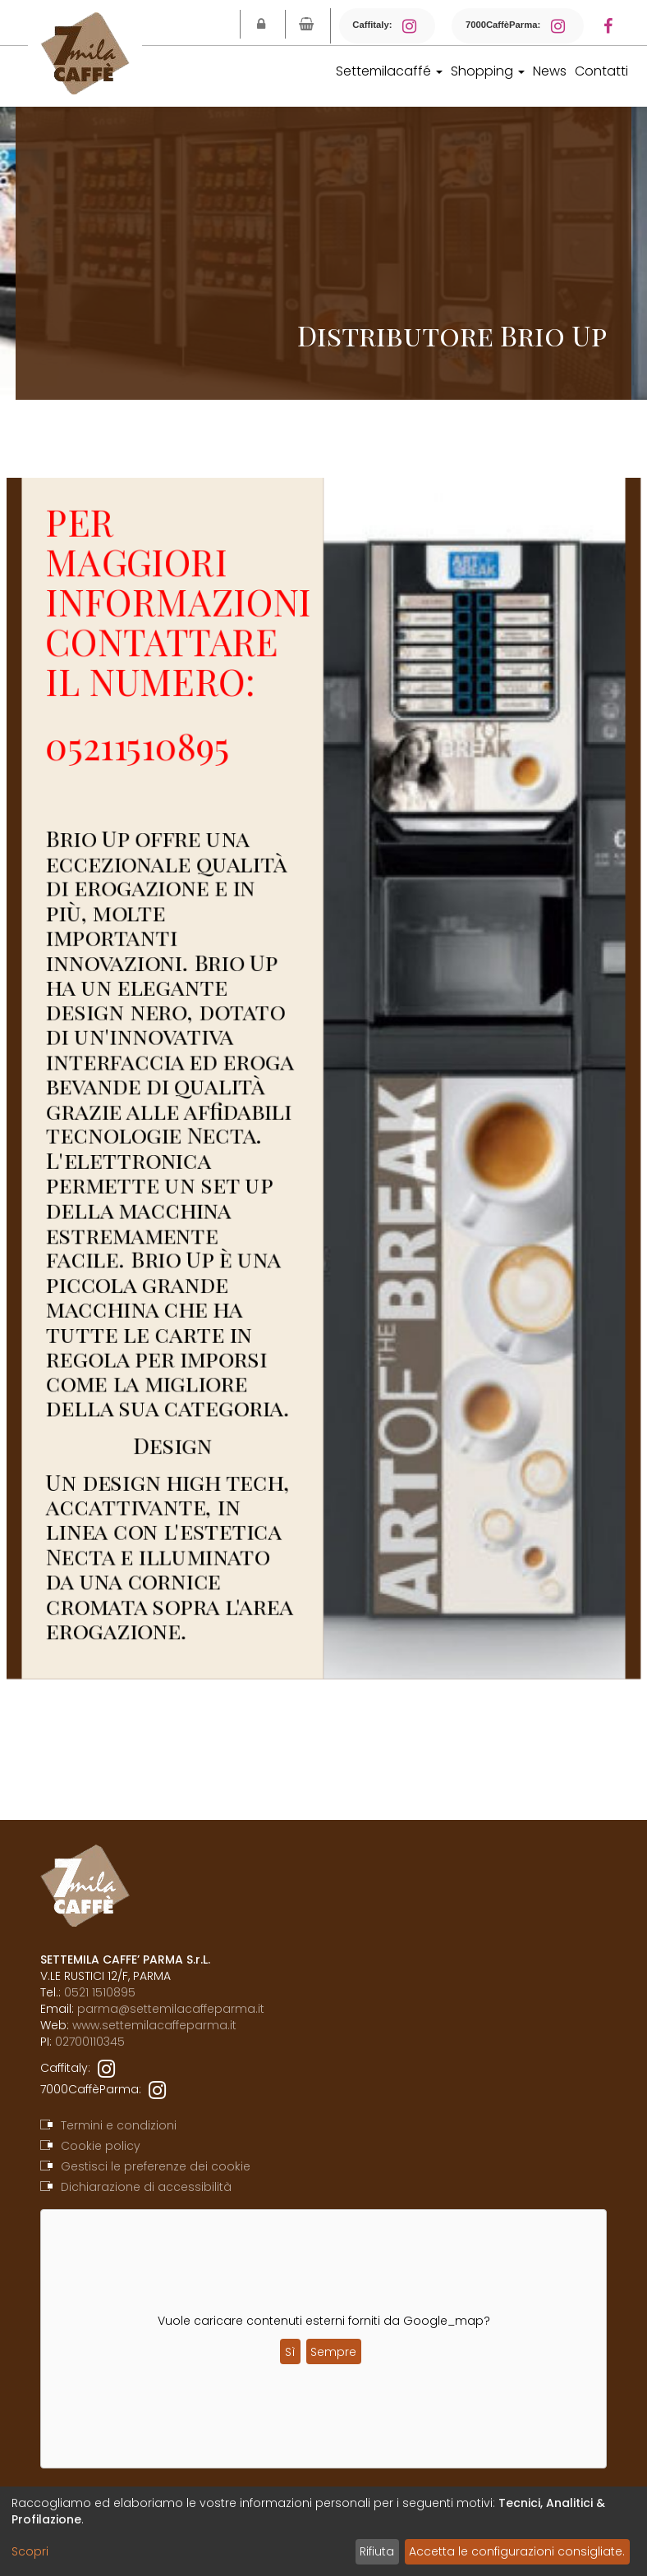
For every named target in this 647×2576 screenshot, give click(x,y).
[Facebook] (615, 25)
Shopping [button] (488, 71)
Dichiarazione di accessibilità (146, 2187)
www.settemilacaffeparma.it (154, 2025)
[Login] (261, 24)
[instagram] (106, 2068)
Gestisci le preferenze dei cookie (155, 2166)
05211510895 (151, 768)
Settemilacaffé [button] (389, 71)
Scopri (29, 2551)
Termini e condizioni (119, 2125)
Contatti (601, 71)
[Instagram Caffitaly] (414, 25)
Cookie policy (100, 2146)
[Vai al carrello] (306, 24)
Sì (290, 2352)
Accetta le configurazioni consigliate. (517, 2551)
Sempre (333, 2352)
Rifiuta (377, 2551)
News (550, 71)
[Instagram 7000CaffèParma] (563, 25)
